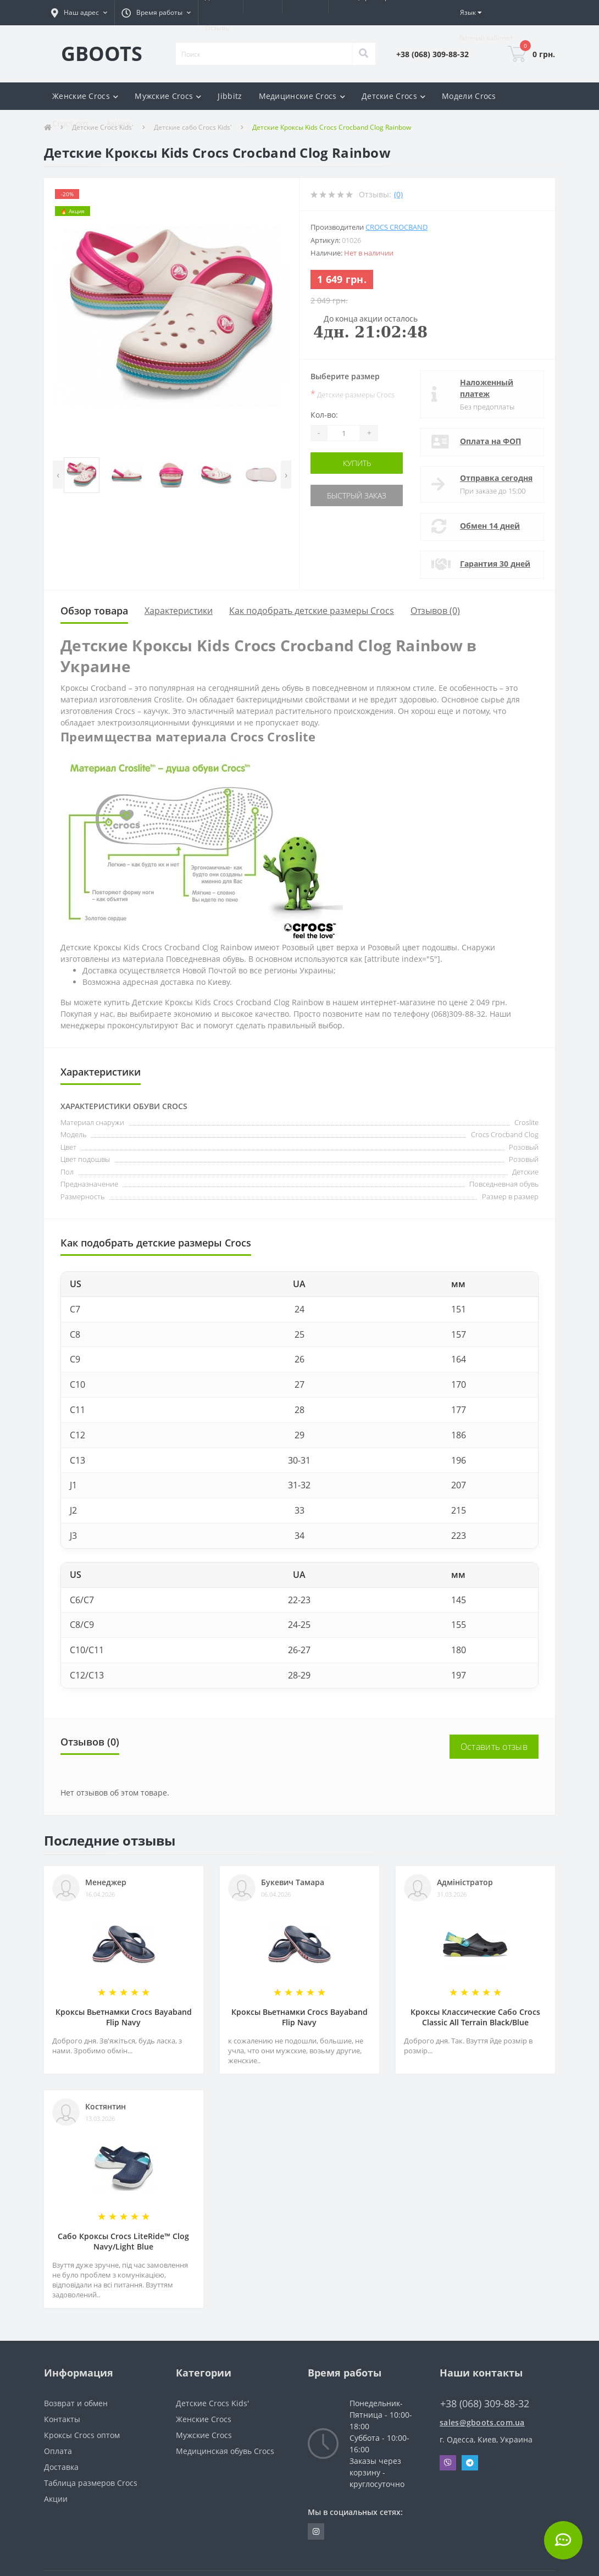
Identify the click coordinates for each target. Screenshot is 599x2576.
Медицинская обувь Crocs (225, 2451)
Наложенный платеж (486, 388)
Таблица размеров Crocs (90, 2483)
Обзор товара (94, 610)
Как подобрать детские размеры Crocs (311, 611)
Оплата (58, 2451)
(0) (398, 194)
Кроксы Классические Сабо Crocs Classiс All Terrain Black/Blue (475, 2017)
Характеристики (179, 611)
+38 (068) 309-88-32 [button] (484, 2403)
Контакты (62, 2419)
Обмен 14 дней (490, 525)
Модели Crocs (469, 96)
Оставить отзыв (494, 1747)
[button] (79, 12)
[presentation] (58, 475)
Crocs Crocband (396, 227)
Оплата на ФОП (490, 441)
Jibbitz (230, 96)
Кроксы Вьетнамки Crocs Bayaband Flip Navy (124, 2017)
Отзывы (217, 27)
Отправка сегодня (496, 478)
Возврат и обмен (76, 2403)
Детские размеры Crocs (352, 394)
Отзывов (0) (435, 611)
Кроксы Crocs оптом (82, 2435)
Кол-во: (324, 414)
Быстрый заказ (356, 495)
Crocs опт (71, 123)
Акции (118, 123)
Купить (357, 463)
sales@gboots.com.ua (482, 2422)
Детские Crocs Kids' (212, 2403)
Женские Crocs (203, 2419)
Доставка (61, 2467)
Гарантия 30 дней (495, 563)
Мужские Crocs (204, 2435)
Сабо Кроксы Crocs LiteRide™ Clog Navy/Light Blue (123, 2241)
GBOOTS (101, 53)
